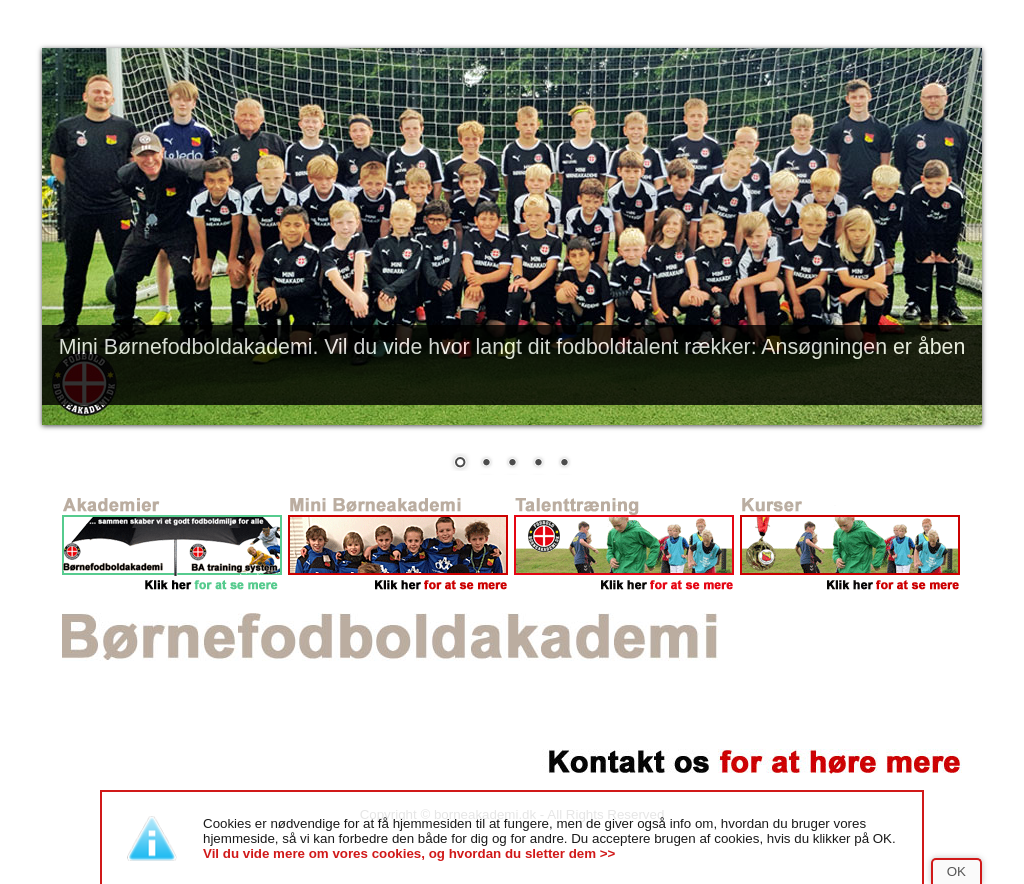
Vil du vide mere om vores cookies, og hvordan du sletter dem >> (409, 853)
